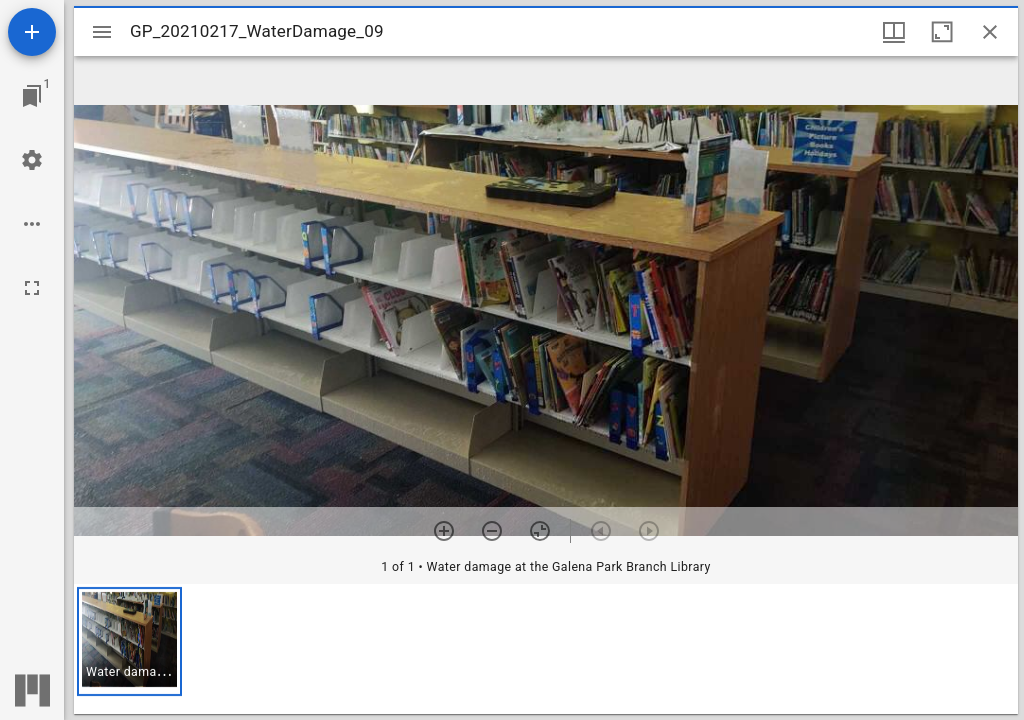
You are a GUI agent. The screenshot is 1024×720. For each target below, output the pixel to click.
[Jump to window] (32, 96)
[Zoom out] (492, 531)
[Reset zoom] (540, 531)
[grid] (546, 649)
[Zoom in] (444, 531)
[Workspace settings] (32, 160)
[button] (129, 641)
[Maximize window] (942, 32)
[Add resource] (32, 32)
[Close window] (990, 32)
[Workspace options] (32, 224)
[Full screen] (32, 288)
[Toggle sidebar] (102, 32)
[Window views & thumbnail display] (894, 32)
